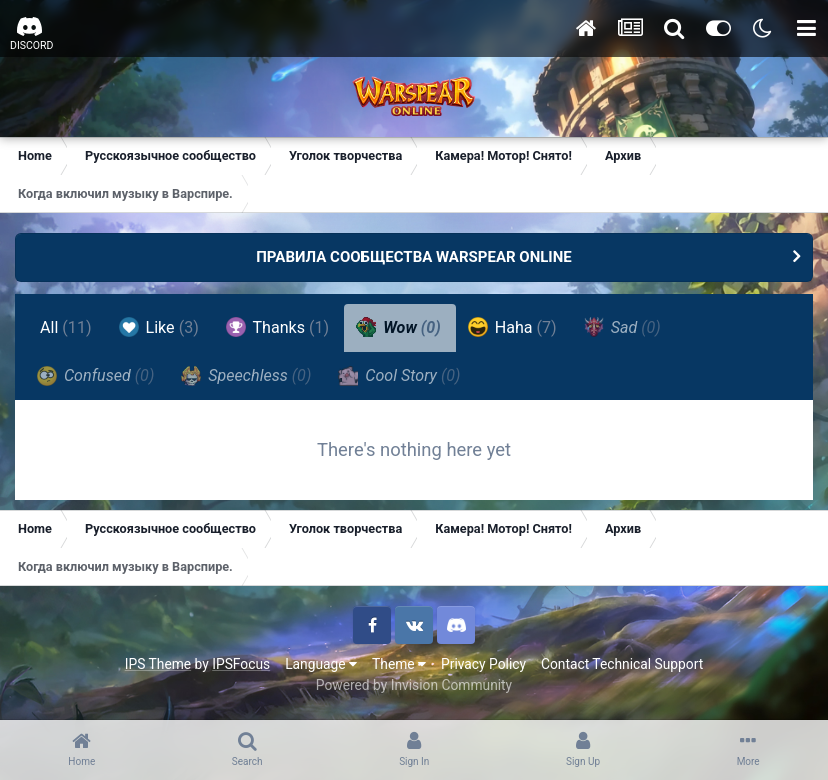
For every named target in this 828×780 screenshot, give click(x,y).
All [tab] (66, 327)
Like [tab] (159, 327)
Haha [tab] (512, 327)
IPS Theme (158, 664)
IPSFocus (241, 664)
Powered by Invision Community (414, 685)
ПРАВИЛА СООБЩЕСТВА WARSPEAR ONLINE (414, 257)
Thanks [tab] (277, 327)
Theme (399, 664)
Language (321, 664)
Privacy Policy (483, 664)
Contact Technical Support (622, 664)
